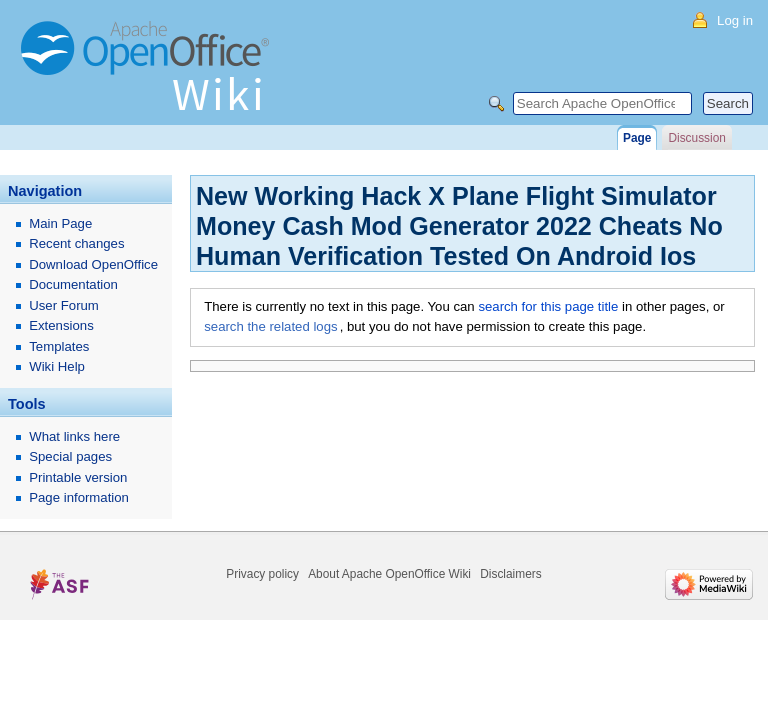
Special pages (70, 456)
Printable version (78, 477)
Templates (59, 346)
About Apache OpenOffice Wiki (389, 574)
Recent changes (76, 243)
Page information (79, 497)
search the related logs (270, 326)
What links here (74, 436)
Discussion (696, 138)
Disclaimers (510, 574)
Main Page (60, 223)
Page (637, 138)
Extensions (61, 325)
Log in (735, 20)
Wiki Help (57, 366)
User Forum (64, 305)
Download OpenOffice (93, 264)
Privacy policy (262, 574)
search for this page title (548, 306)
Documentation (73, 284)
